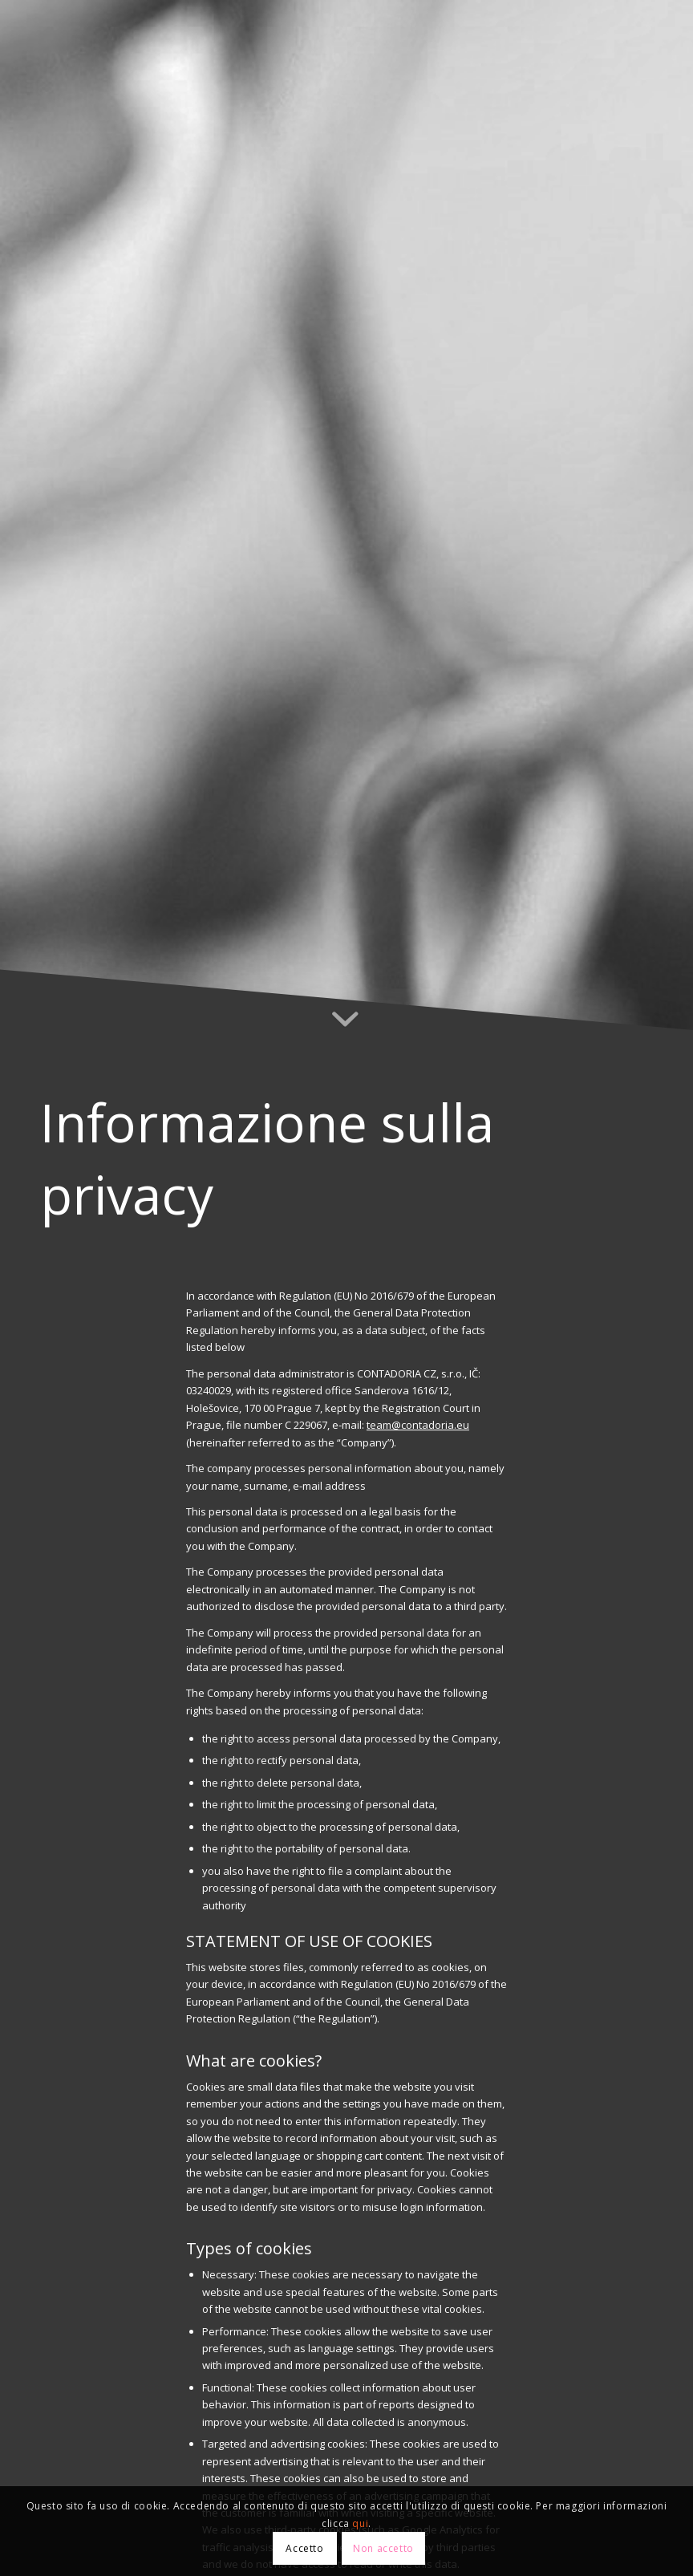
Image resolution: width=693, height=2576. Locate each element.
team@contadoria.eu (417, 1425)
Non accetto (383, 2548)
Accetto (304, 2548)
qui (360, 2523)
